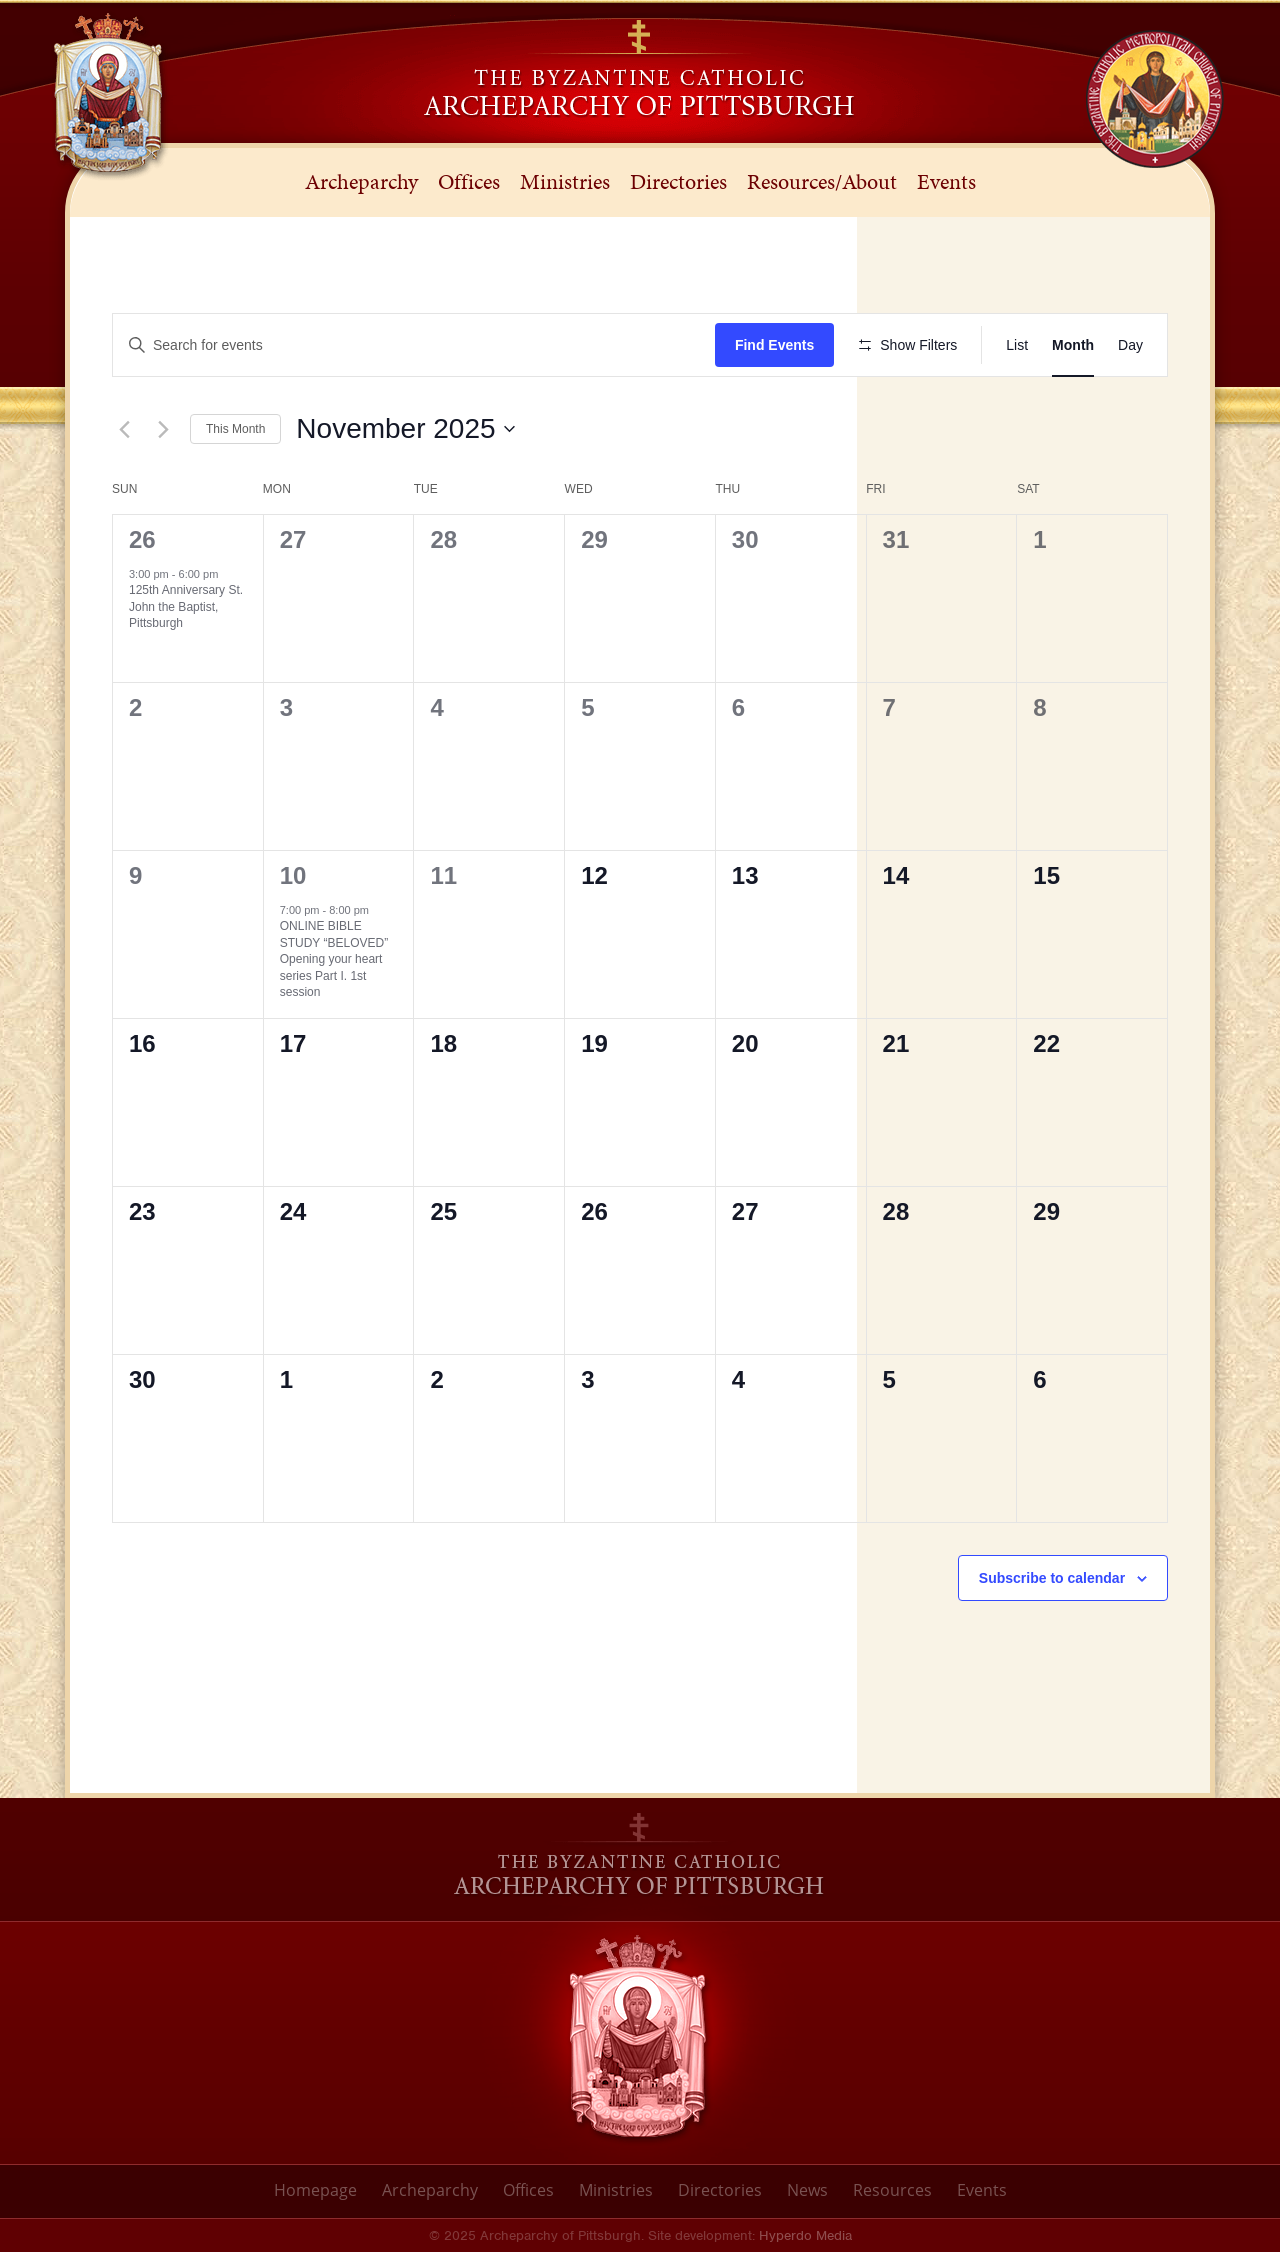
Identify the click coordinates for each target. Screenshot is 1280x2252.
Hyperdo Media (805, 2235)
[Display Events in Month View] (1073, 345)
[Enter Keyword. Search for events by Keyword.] (414, 345)
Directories (720, 2190)
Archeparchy (430, 2190)
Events (982, 2190)
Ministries (616, 2190)
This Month (235, 429)
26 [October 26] (142, 539)
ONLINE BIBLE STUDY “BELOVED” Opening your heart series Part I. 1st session (334, 959)
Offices (528, 2190)
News (807, 2190)
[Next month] (163, 429)
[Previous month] (124, 429)
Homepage (315, 2190)
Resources (892, 2190)
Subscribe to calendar (1052, 1578)
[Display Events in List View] (1017, 345)
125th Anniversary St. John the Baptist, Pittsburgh (186, 606)
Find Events (774, 345)
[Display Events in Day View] (1130, 345)
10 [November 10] (293, 875)
